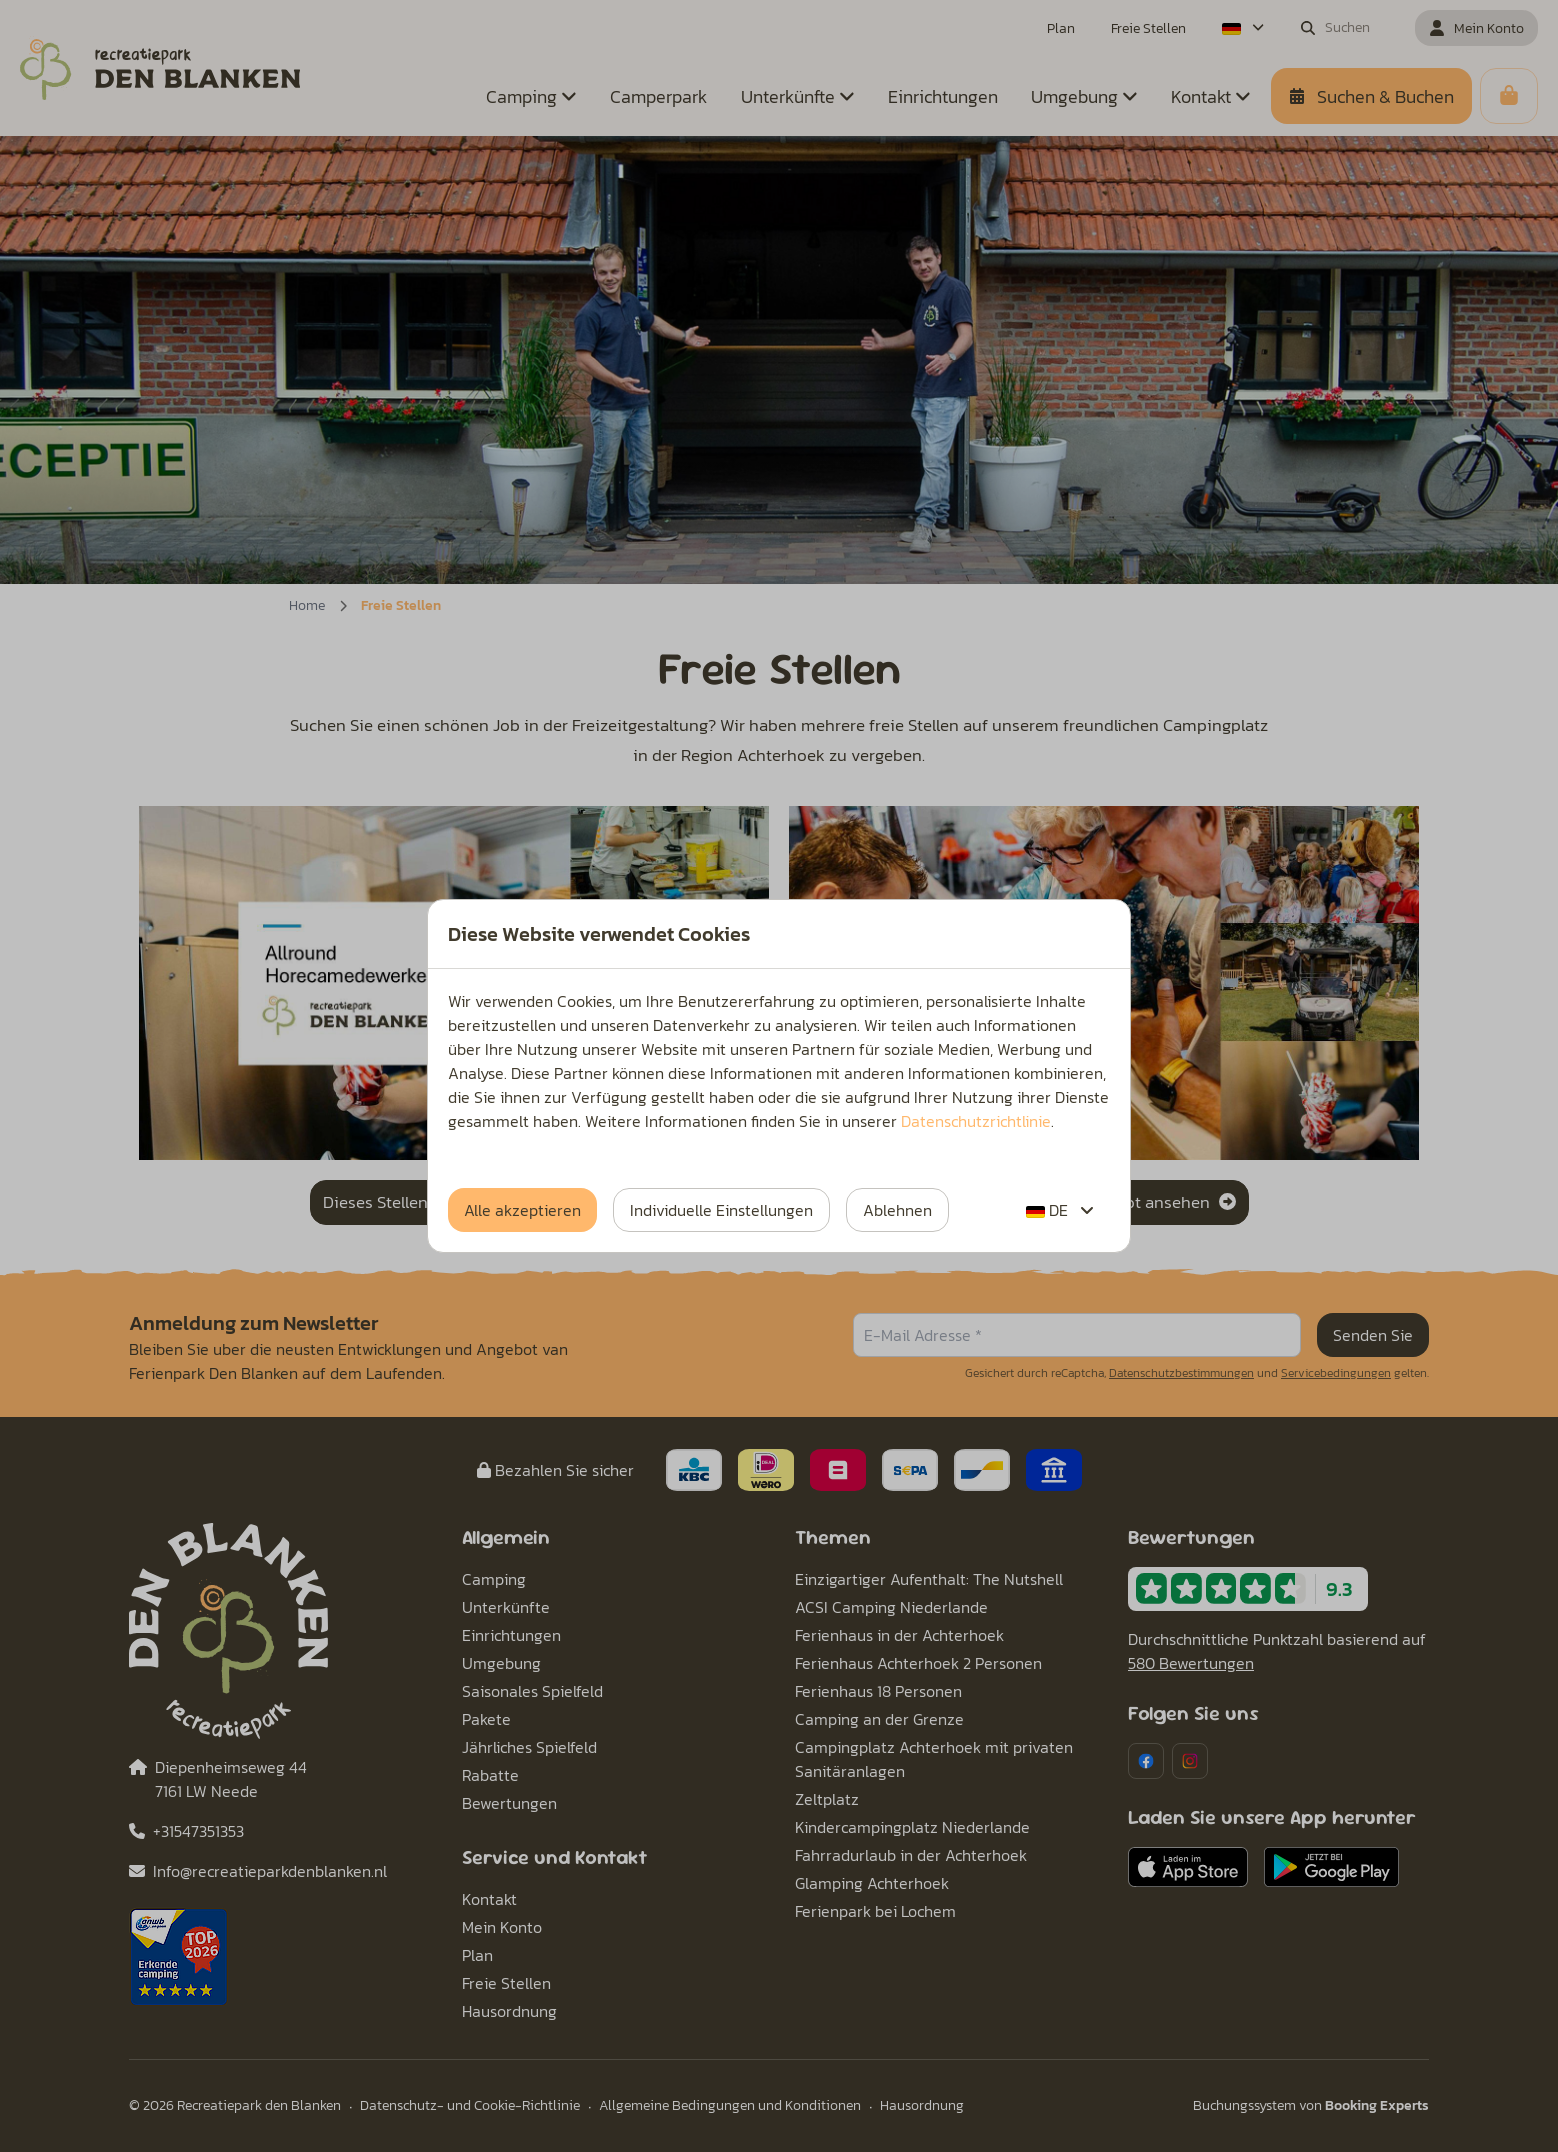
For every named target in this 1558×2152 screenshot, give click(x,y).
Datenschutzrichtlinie (976, 1121)
